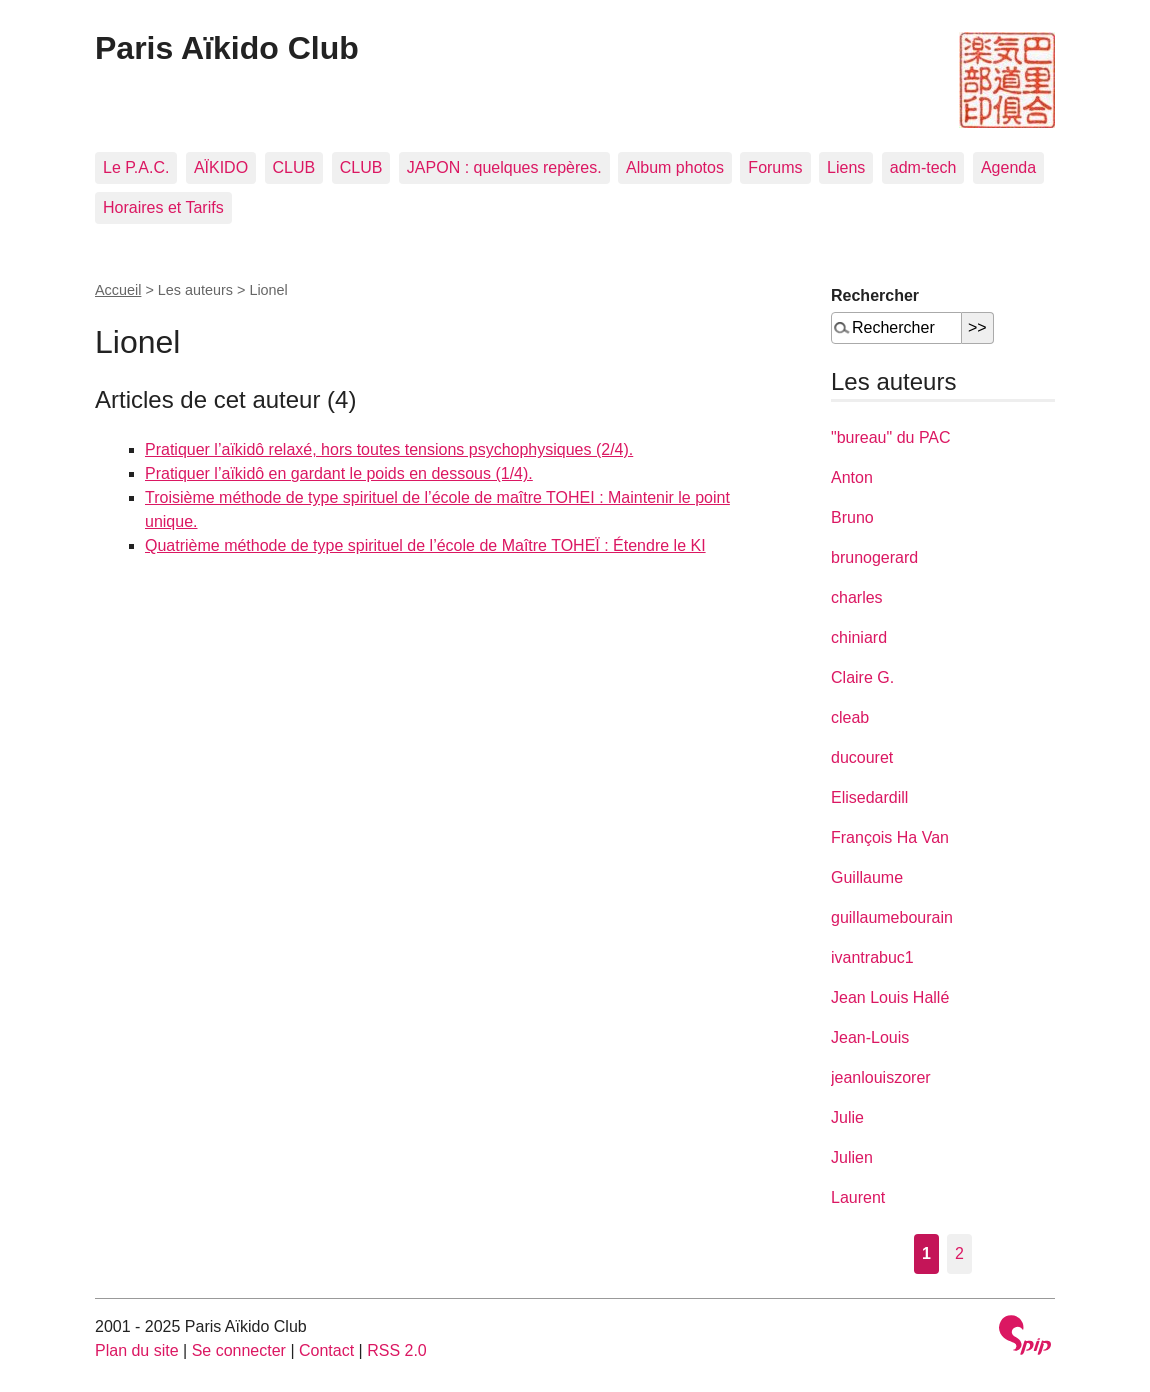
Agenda (1008, 167)
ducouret (862, 757)
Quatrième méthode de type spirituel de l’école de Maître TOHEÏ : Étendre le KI (425, 545)
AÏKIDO (221, 167)
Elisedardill (869, 797)
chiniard (859, 637)
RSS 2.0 (397, 1350)
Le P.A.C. (136, 167)
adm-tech (923, 167)
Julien (852, 1157)
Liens (846, 167)
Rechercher (875, 295)
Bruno (852, 517)
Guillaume (867, 877)
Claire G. (862, 677)
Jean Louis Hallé (890, 997)
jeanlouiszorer (881, 1077)
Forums (775, 167)
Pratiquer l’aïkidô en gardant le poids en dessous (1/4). (339, 473)
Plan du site (137, 1350)
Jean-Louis (870, 1037)
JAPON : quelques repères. (504, 167)
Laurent (858, 1197)
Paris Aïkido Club (227, 48)
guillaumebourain (892, 917)
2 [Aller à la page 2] (959, 1253)
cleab (850, 717)
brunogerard (874, 557)
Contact (326, 1350)
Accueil (118, 290)
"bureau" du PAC (891, 437)
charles (857, 597)
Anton (852, 477)
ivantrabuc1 (872, 957)
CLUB (294, 167)
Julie (847, 1117)
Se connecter (239, 1350)
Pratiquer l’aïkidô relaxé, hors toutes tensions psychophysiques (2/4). (389, 449)
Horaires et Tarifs (163, 207)
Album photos (675, 167)
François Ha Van (890, 837)
